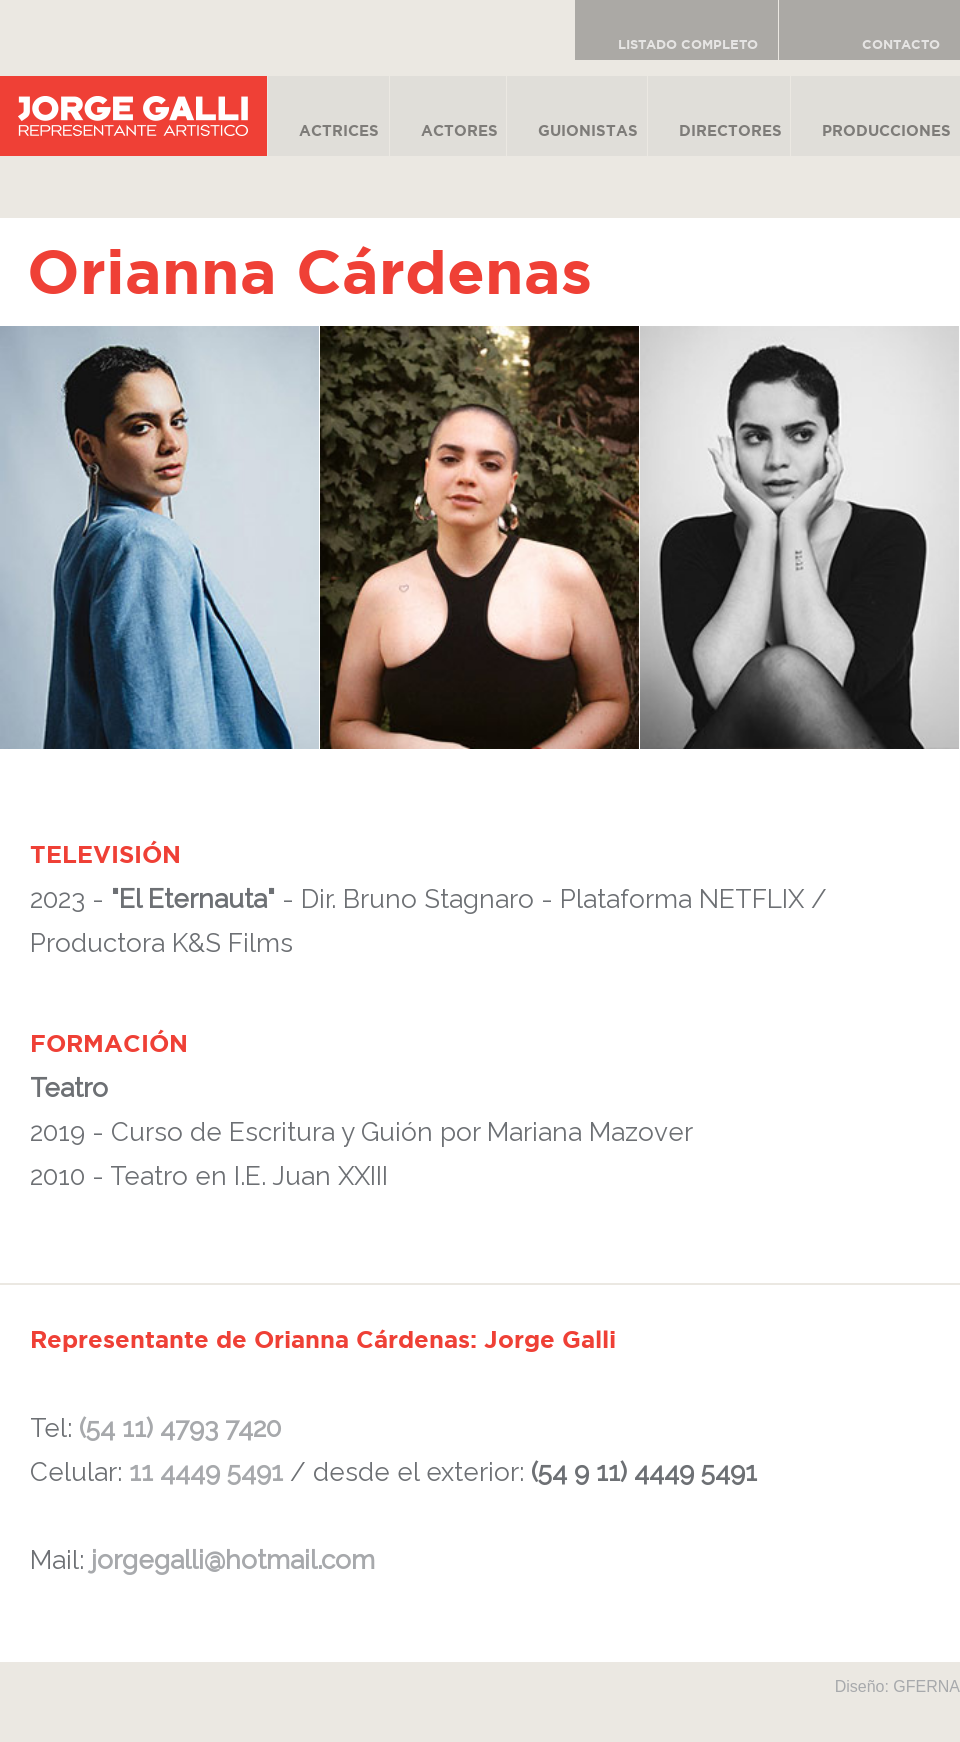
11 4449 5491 (206, 1472)
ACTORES (459, 130)
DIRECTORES (730, 130)
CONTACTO (901, 44)
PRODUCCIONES (886, 130)
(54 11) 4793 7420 (180, 1428)
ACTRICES (339, 130)
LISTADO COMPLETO (688, 44)
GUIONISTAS (588, 130)
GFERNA (926, 1686)
